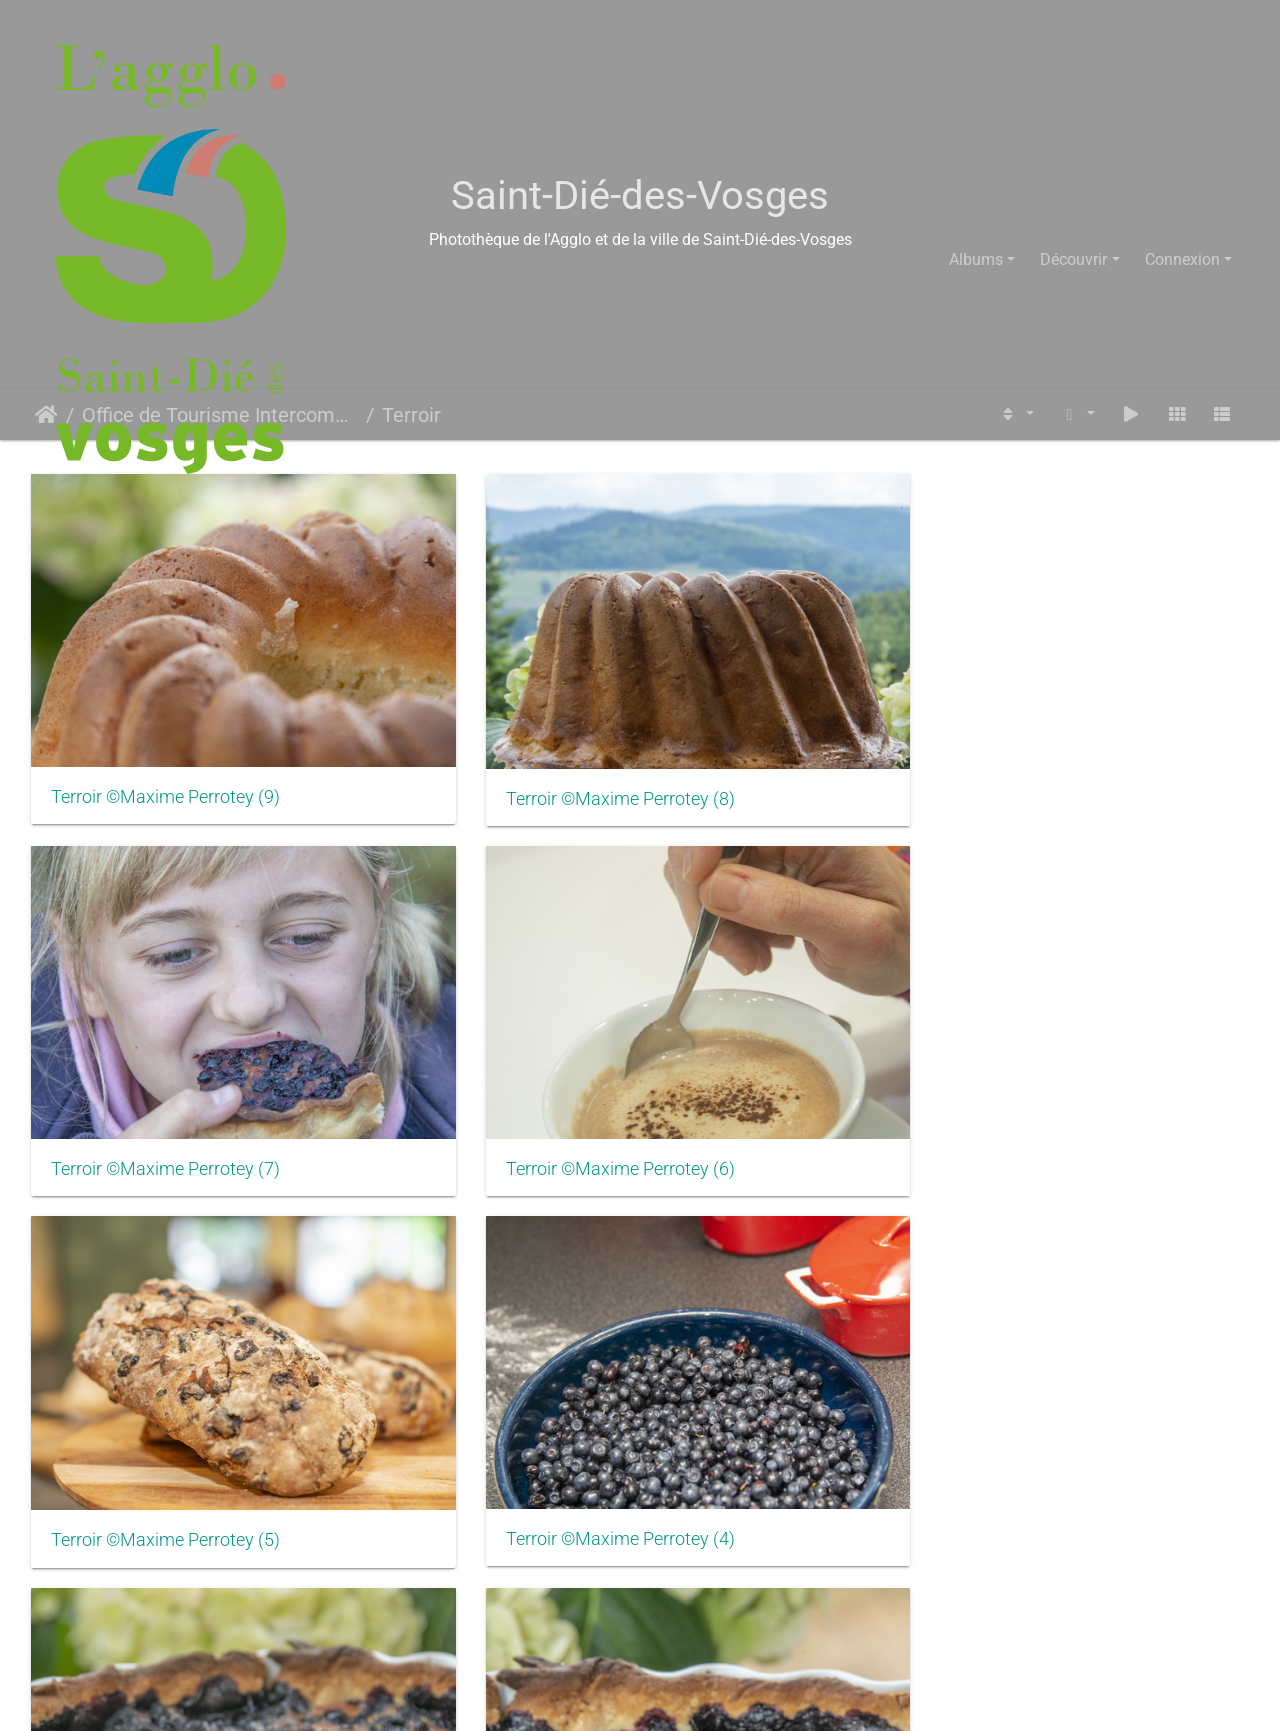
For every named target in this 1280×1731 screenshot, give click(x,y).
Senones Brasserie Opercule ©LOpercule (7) (1108, 1245)
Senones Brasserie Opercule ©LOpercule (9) (484, 1245)
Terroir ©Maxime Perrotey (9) (165, 699)
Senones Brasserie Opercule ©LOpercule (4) (796, 1518)
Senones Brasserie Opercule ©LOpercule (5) (484, 1518)
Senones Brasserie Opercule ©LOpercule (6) (172, 1517)
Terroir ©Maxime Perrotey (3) (789, 971)
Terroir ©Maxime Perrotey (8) (477, 700)
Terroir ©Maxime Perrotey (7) (789, 699)
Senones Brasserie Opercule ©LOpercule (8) (796, 1245)
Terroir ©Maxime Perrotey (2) (1101, 971)
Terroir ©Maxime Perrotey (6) (1101, 699)
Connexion (1182, 259)
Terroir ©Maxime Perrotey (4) (477, 971)
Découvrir (1073, 259)
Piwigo (687, 1696)
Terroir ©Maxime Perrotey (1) (165, 1245)
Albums (976, 259)
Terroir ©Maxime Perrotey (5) (165, 972)
